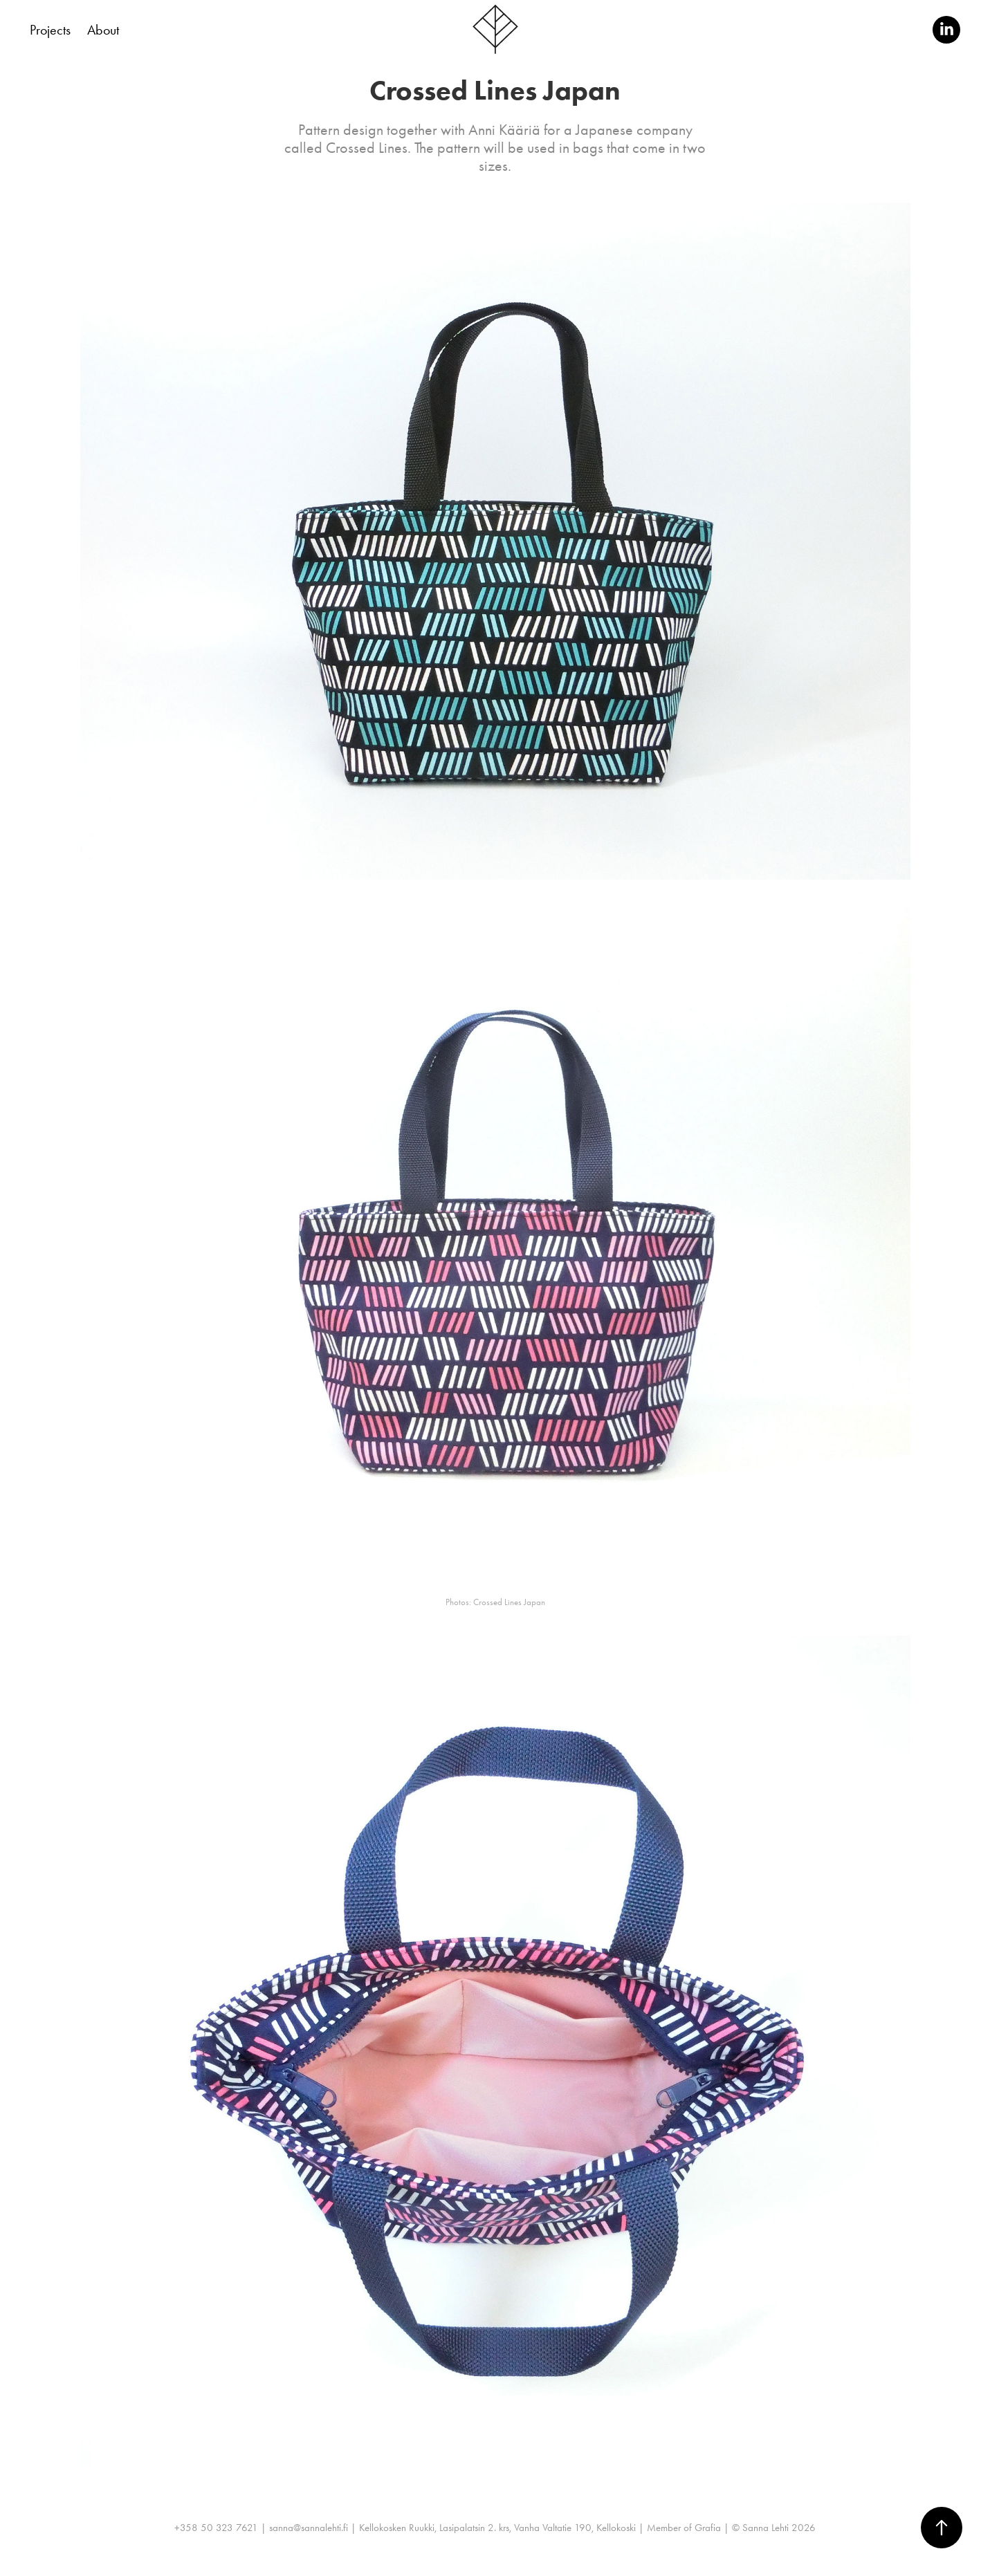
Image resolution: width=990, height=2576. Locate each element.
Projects (50, 29)
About (103, 29)
